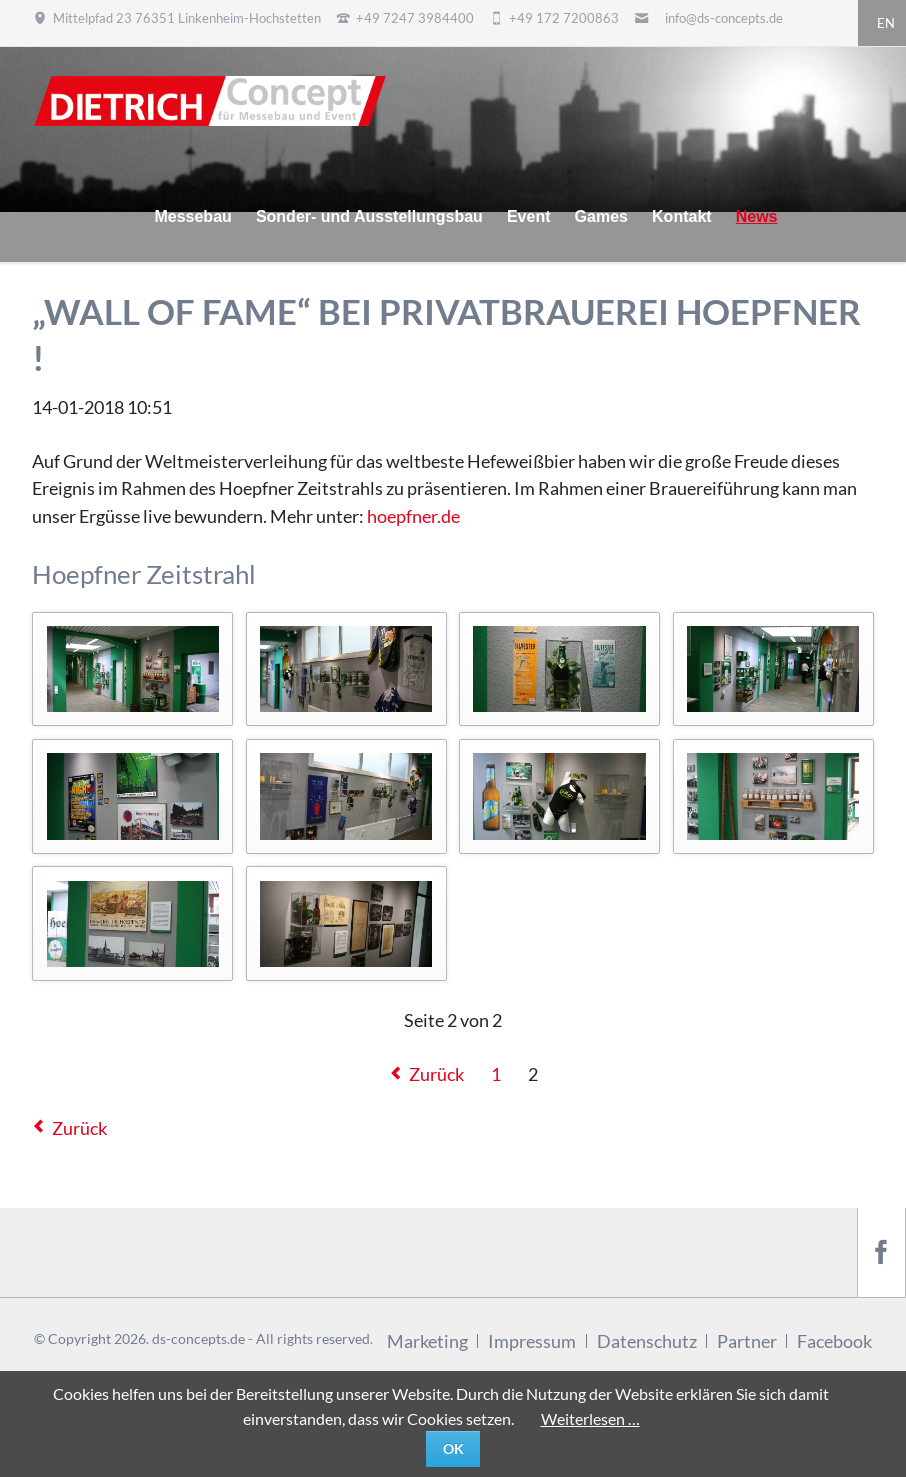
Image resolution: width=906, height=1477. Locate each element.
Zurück (436, 1074)
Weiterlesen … (590, 1418)
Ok (453, 1448)
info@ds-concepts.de (724, 18)
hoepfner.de (413, 516)
